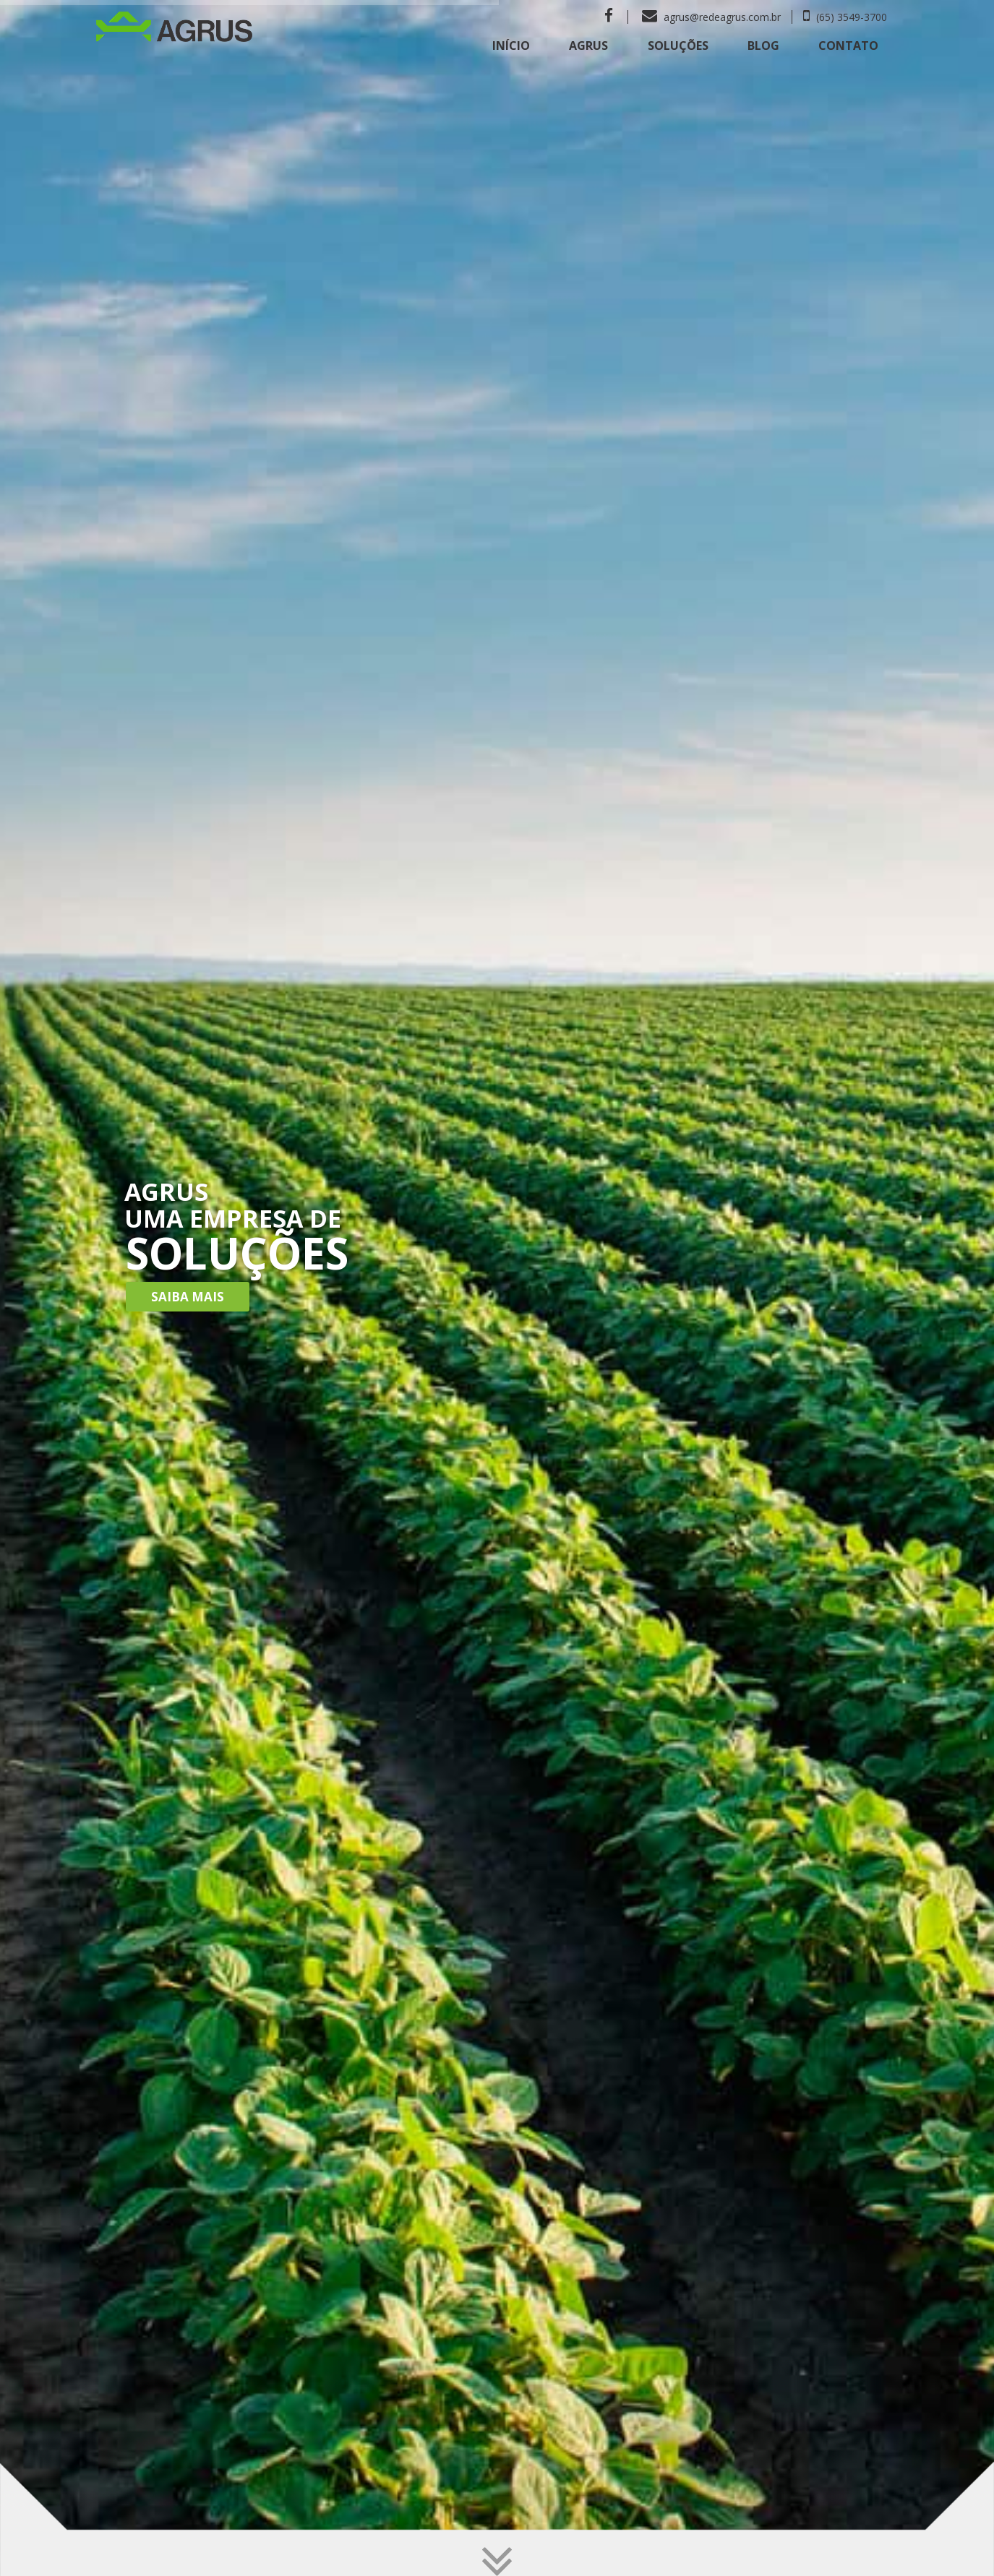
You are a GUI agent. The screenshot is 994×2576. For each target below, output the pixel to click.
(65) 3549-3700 (845, 17)
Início (511, 45)
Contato (848, 45)
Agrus (588, 45)
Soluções (678, 45)
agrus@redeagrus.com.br (711, 17)
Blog (763, 45)
